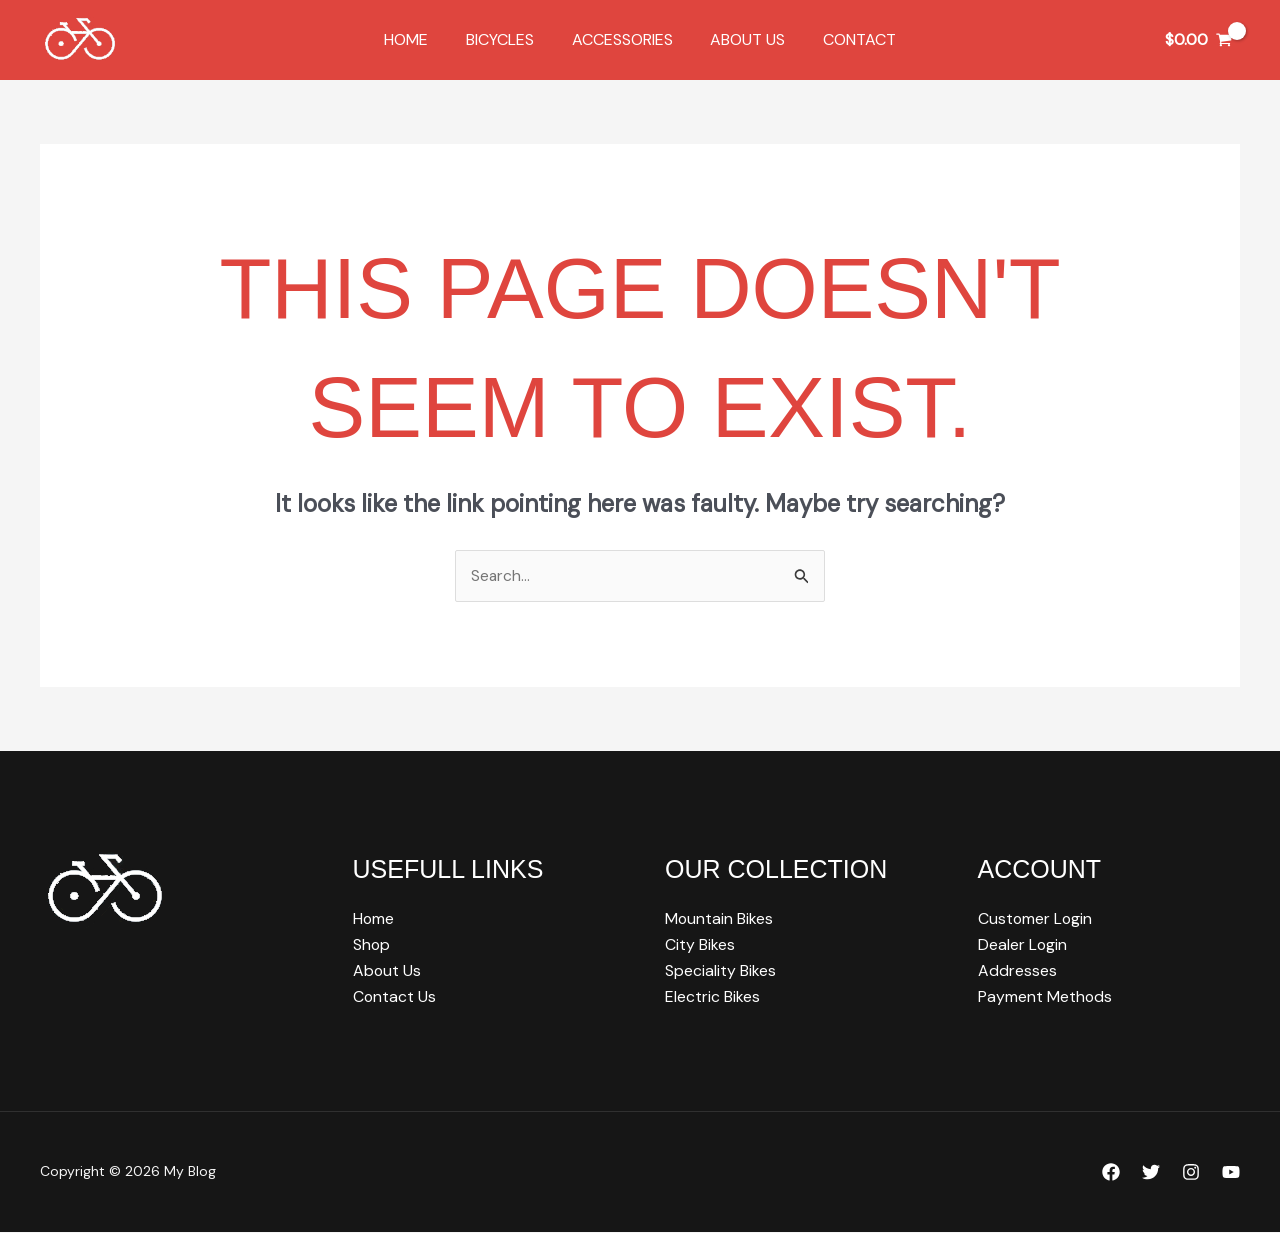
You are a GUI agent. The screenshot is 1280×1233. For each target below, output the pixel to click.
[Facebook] (1111, 1174)
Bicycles (506, 39)
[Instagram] (1191, 1174)
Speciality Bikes (720, 971)
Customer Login (1036, 919)
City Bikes (700, 945)
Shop (372, 945)
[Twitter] (1151, 1174)
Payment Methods (1045, 998)
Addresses (1017, 971)
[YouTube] (1231, 1174)
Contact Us (395, 998)
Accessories (622, 39)
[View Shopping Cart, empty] (1198, 40)
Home (418, 39)
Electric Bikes (712, 998)
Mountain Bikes (719, 919)
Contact (848, 39)
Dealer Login (1023, 945)
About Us (742, 39)
